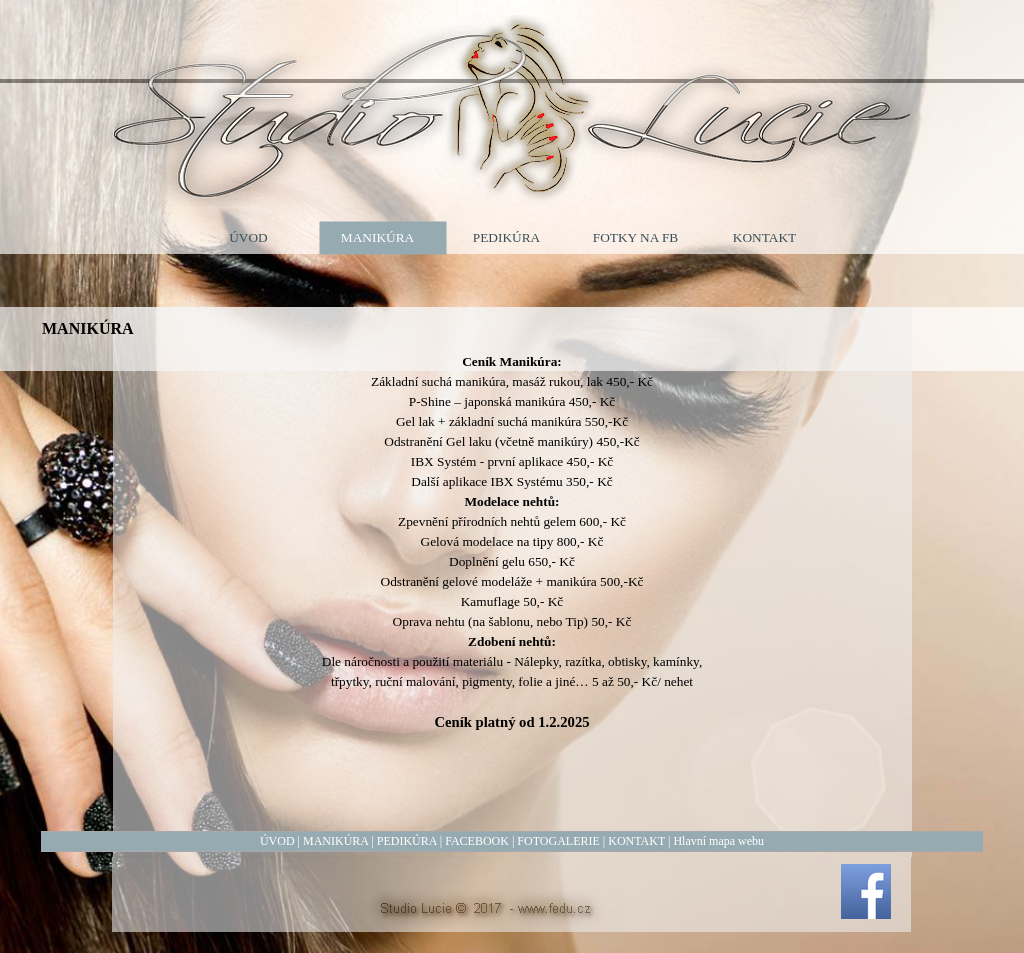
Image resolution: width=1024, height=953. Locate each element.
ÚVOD (277, 841)
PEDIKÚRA (407, 841)
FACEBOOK (477, 841)
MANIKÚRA (335, 841)
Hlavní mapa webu (718, 841)
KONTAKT (636, 841)
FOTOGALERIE (558, 841)
